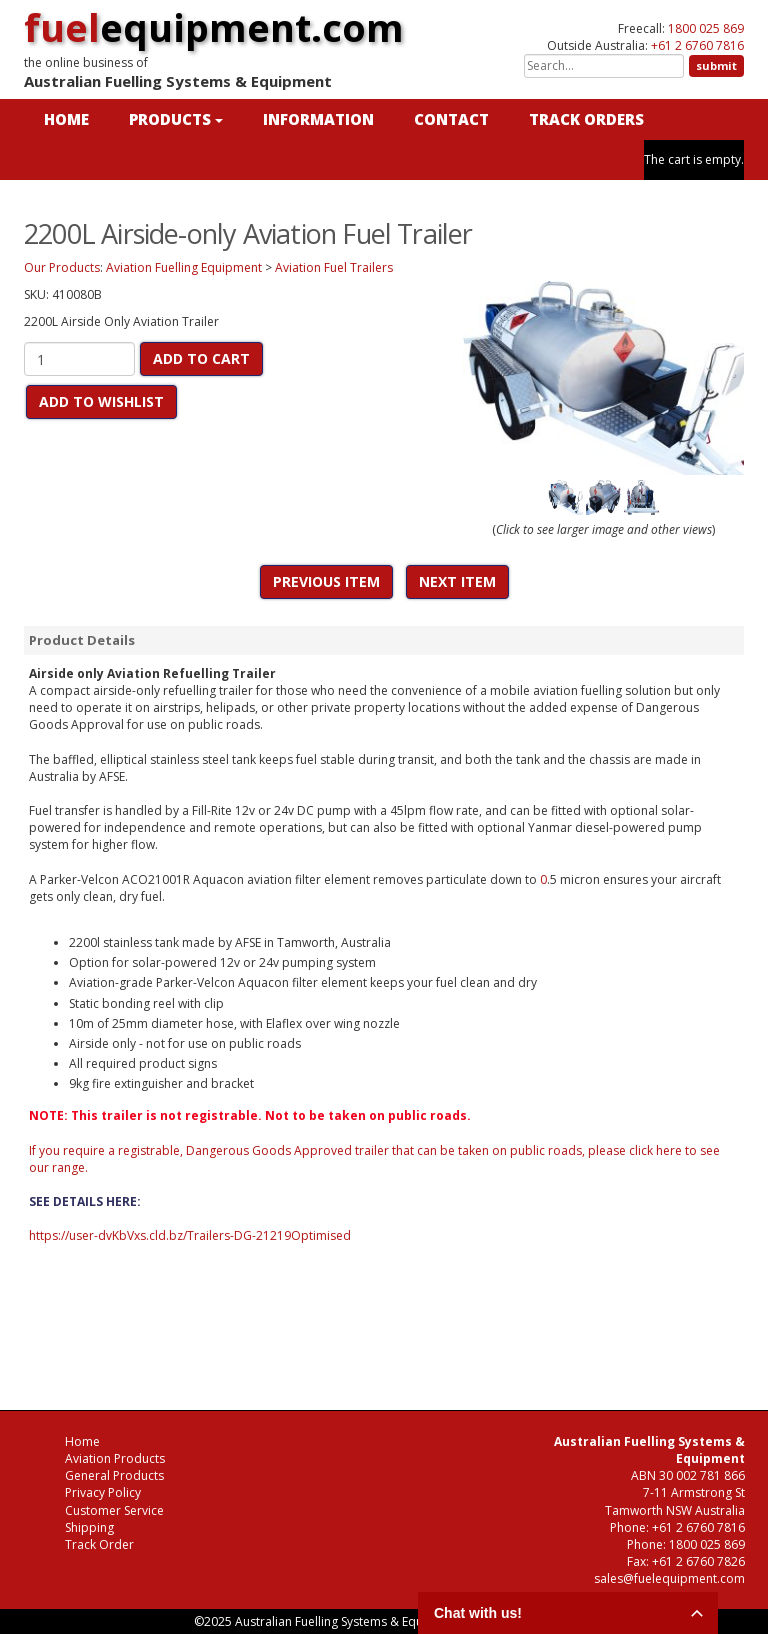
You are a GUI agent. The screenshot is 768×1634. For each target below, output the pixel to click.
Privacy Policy (103, 1492)
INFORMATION (318, 119)
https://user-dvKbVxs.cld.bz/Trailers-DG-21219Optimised (190, 1235)
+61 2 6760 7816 (697, 45)
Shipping (89, 1527)
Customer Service (114, 1510)
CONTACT (451, 119)
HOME (66, 119)
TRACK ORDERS (586, 119)
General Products (114, 1475)
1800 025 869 (706, 28)
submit (716, 65)
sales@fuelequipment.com (669, 1578)
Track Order (99, 1544)
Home (82, 1441)
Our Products (62, 267)
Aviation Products (115, 1458)
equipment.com (214, 27)
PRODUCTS (176, 119)
